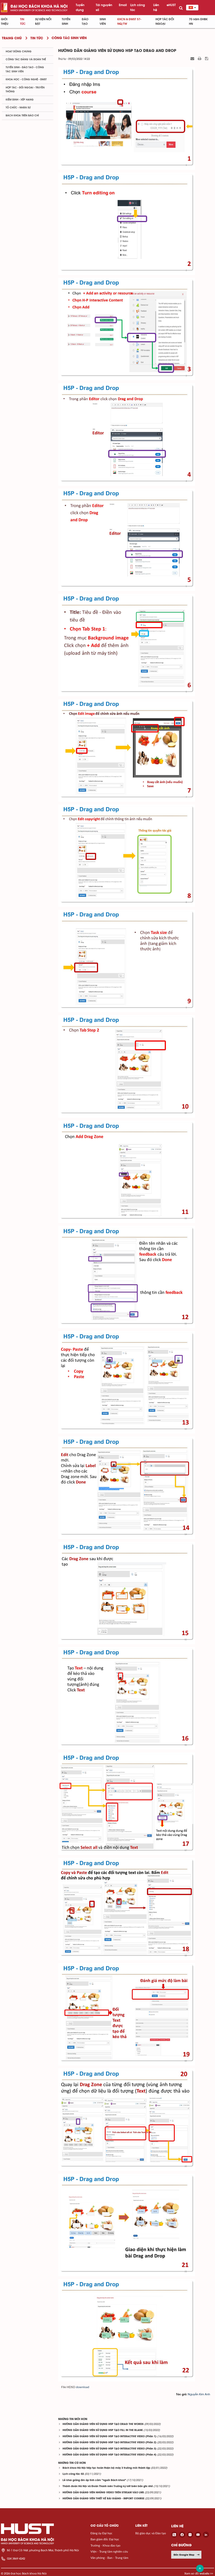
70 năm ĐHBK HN (198, 21)
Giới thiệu (4, 21)
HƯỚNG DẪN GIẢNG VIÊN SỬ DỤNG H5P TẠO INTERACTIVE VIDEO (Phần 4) (109, 2455)
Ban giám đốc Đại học (104, 2539)
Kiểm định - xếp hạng (20, 99)
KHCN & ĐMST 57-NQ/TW (129, 21)
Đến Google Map (187, 2554)
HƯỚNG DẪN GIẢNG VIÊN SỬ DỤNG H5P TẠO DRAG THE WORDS (103, 2424)
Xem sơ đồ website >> (198, 2573)
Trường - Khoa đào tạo (105, 2545)
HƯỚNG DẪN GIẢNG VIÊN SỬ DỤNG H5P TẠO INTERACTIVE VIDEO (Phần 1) (109, 2436)
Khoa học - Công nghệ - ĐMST (26, 79)
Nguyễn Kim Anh (199, 2394)
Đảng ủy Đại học (101, 2533)
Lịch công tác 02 (73, 2474)
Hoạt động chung (19, 51)
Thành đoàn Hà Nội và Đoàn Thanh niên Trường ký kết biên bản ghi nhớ (108, 2486)
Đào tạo (85, 21)
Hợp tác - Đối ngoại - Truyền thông (25, 89)
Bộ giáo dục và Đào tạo (150, 2533)
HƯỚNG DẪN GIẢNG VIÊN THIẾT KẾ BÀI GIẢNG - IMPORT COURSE (103, 2498)
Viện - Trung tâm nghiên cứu (109, 2551)
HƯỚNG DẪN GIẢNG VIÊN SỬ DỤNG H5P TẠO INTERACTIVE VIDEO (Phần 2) (109, 2442)
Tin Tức (23, 21)
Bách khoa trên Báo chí (22, 115)
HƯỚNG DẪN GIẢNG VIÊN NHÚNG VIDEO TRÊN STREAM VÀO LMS (103, 2492)
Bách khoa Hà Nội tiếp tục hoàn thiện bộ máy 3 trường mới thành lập (106, 2468)
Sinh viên (103, 21)
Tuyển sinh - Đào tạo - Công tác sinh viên (25, 69)
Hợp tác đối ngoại (164, 21)
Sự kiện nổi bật (43, 21)
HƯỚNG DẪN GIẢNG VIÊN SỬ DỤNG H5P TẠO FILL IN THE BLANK (103, 2430)
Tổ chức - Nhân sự (18, 107)
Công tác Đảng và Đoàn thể (26, 59)
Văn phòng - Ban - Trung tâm (109, 2557)
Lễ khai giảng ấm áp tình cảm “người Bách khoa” (94, 2480)
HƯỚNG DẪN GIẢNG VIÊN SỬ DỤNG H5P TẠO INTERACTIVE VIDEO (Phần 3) (109, 2449)
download (82, 2387)
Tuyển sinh (66, 21)
